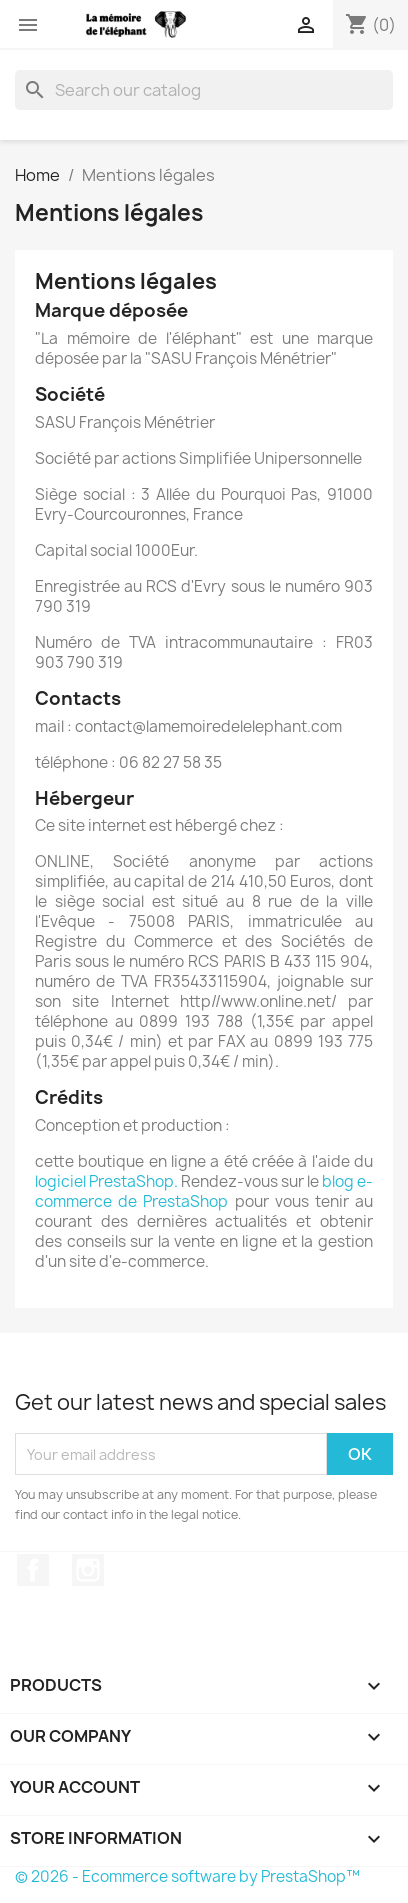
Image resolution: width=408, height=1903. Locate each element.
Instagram (88, 1570)
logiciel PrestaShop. (108, 1181)
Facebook (33, 1570)
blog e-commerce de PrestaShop (204, 1191)
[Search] (204, 90)
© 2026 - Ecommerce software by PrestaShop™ (187, 1876)
